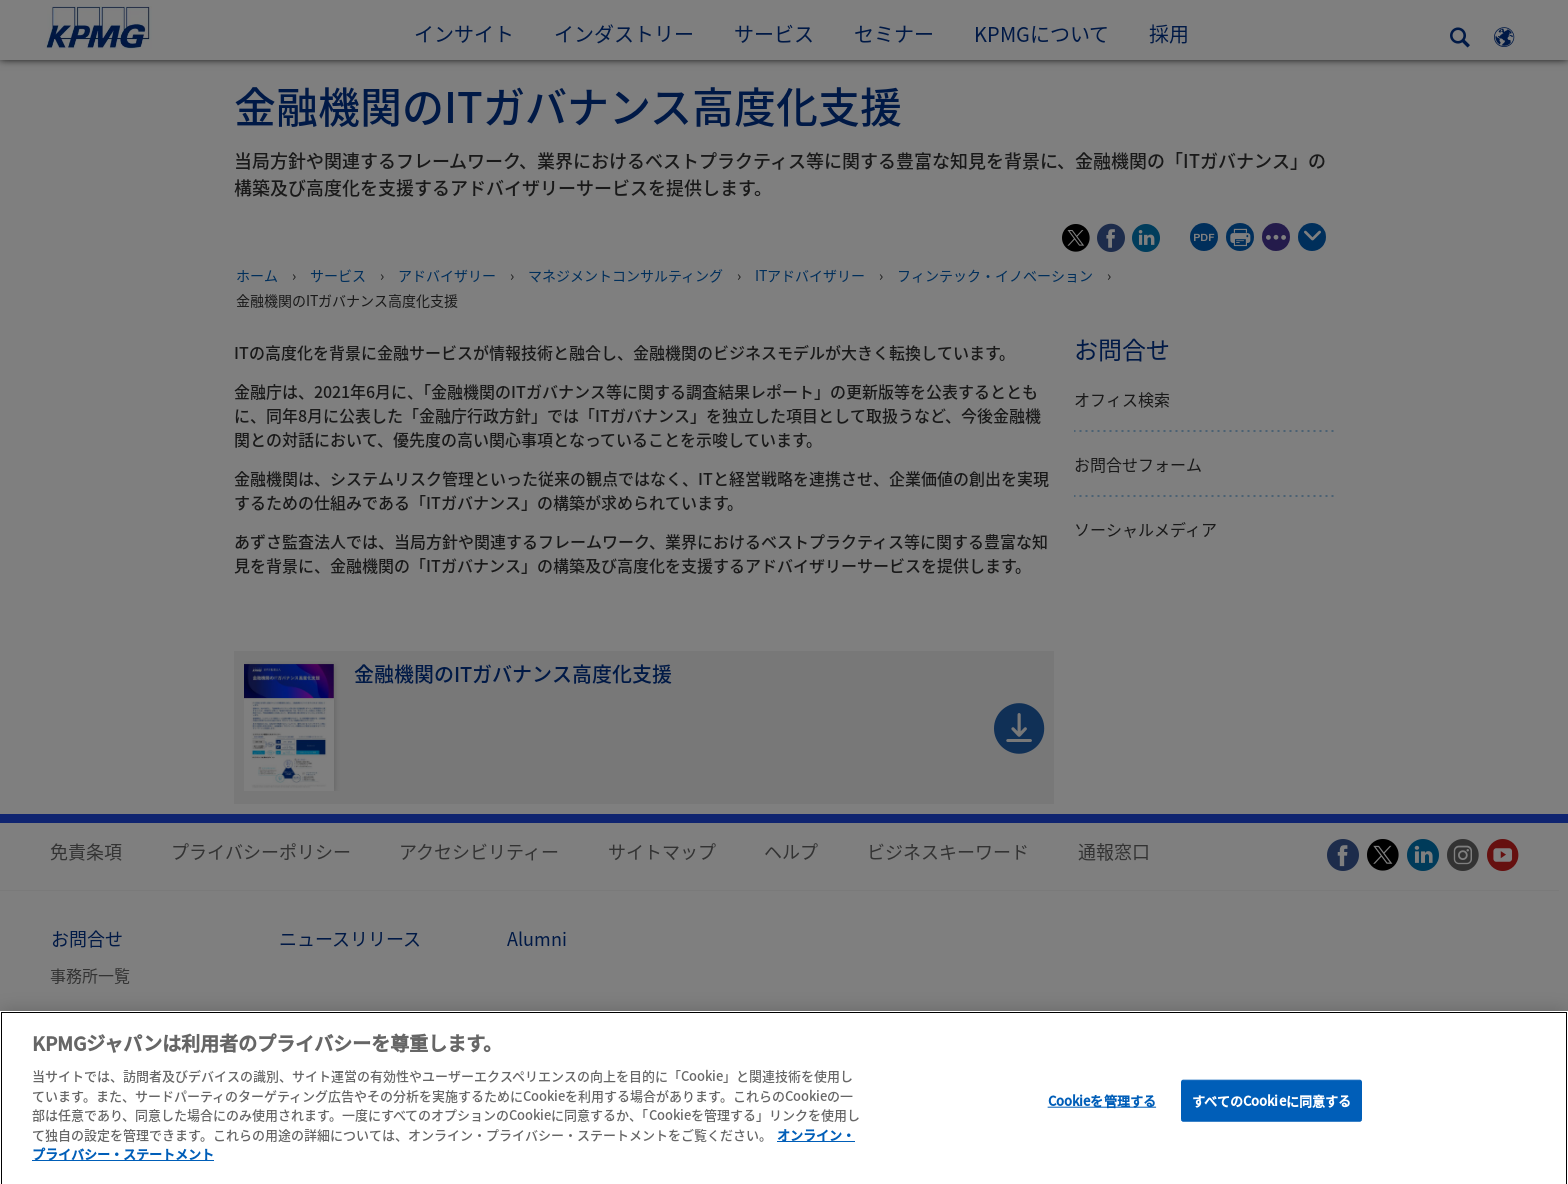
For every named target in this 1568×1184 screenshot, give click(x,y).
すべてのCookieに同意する (1271, 1107)
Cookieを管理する (1102, 1107)
